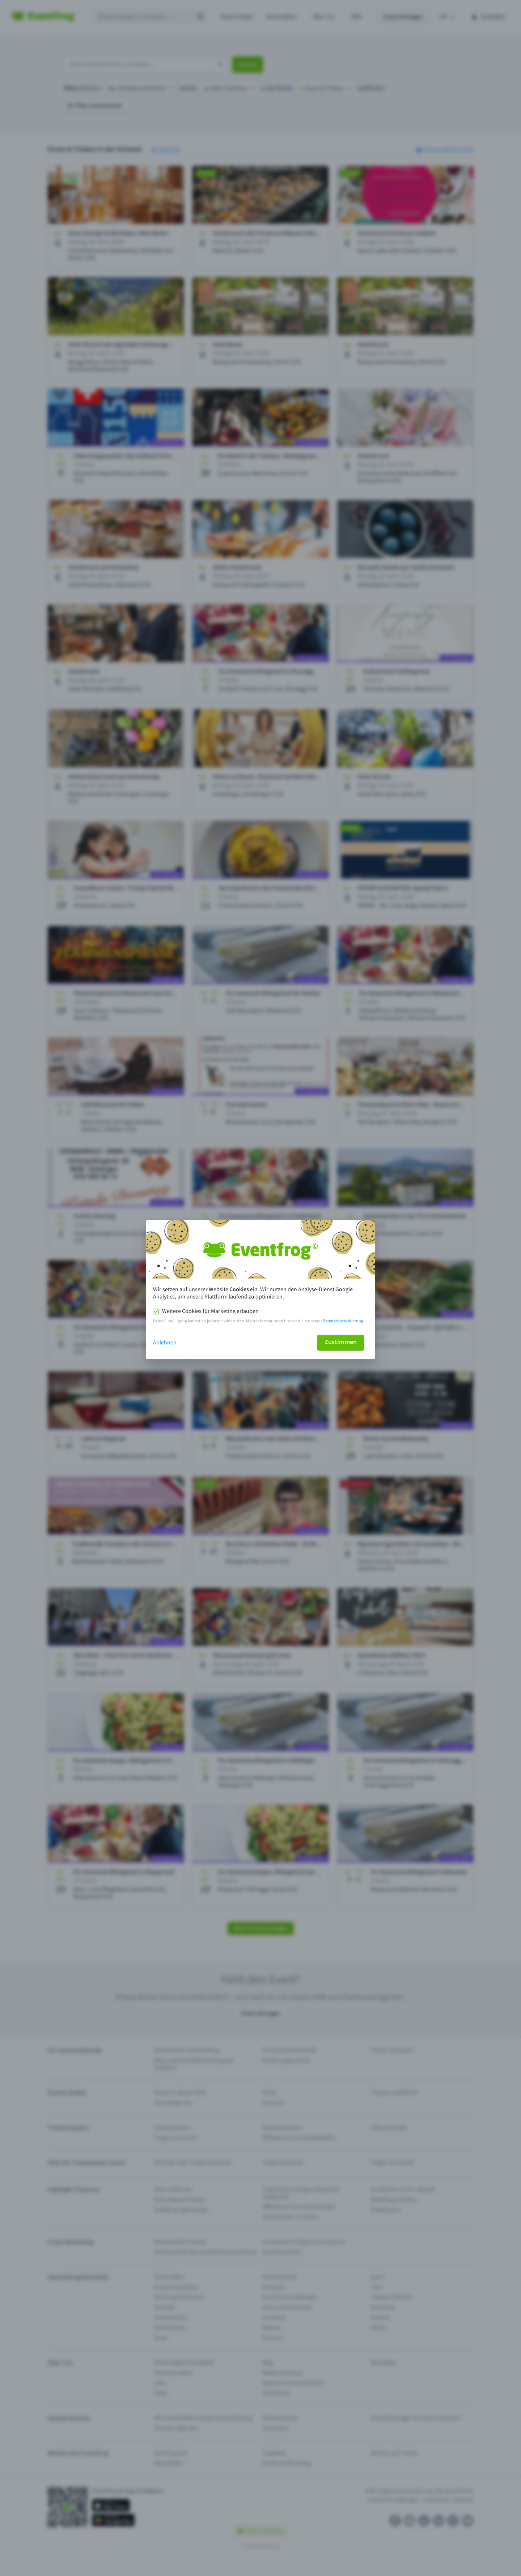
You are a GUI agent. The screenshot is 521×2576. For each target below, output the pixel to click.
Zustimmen (341, 1342)
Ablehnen (165, 1342)
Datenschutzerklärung (343, 1321)
